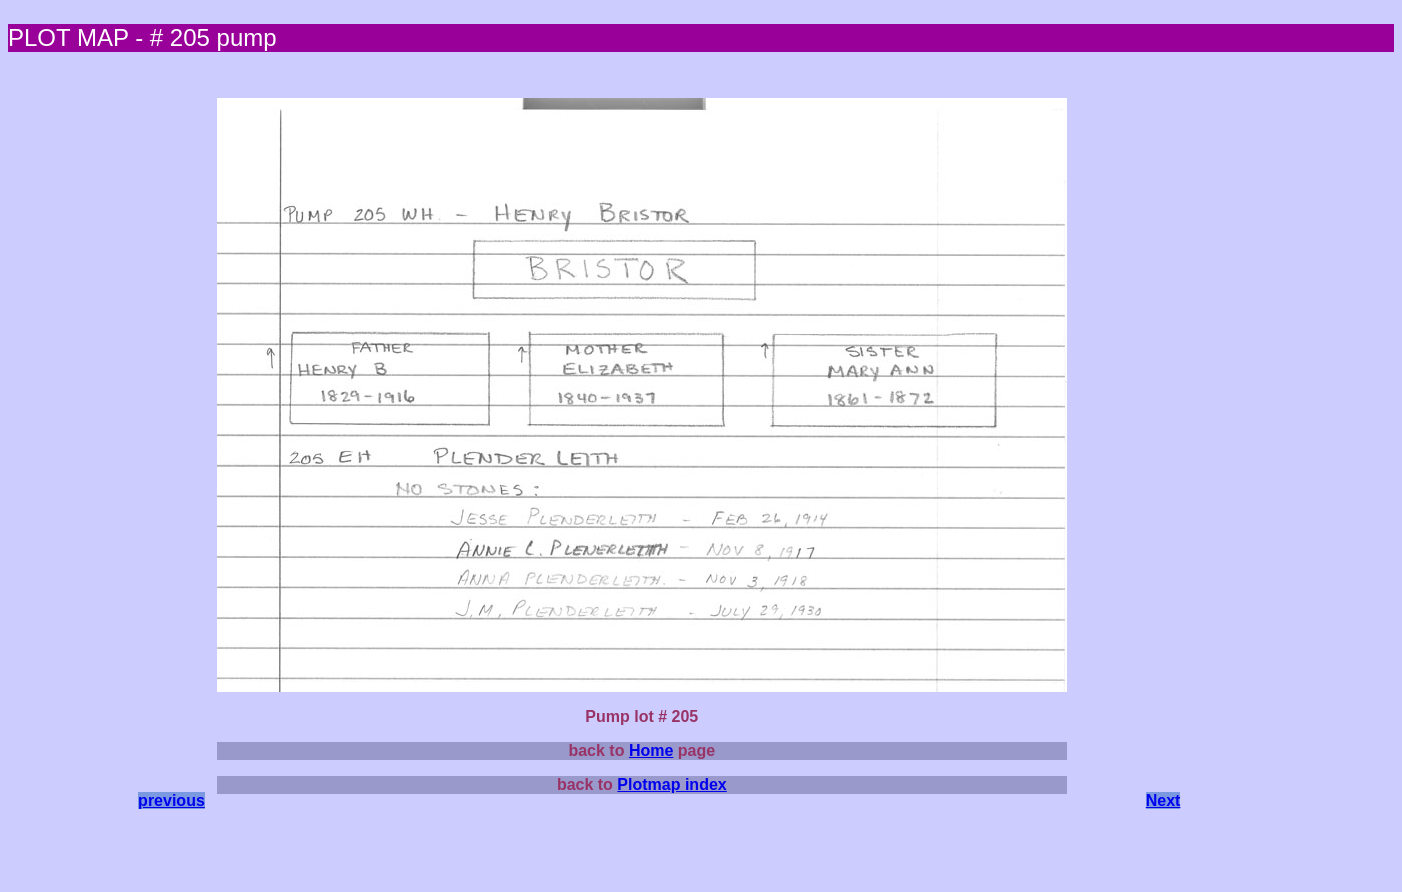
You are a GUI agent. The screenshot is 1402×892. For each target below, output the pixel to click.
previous (171, 800)
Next (1163, 800)
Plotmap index (671, 784)
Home (651, 750)
